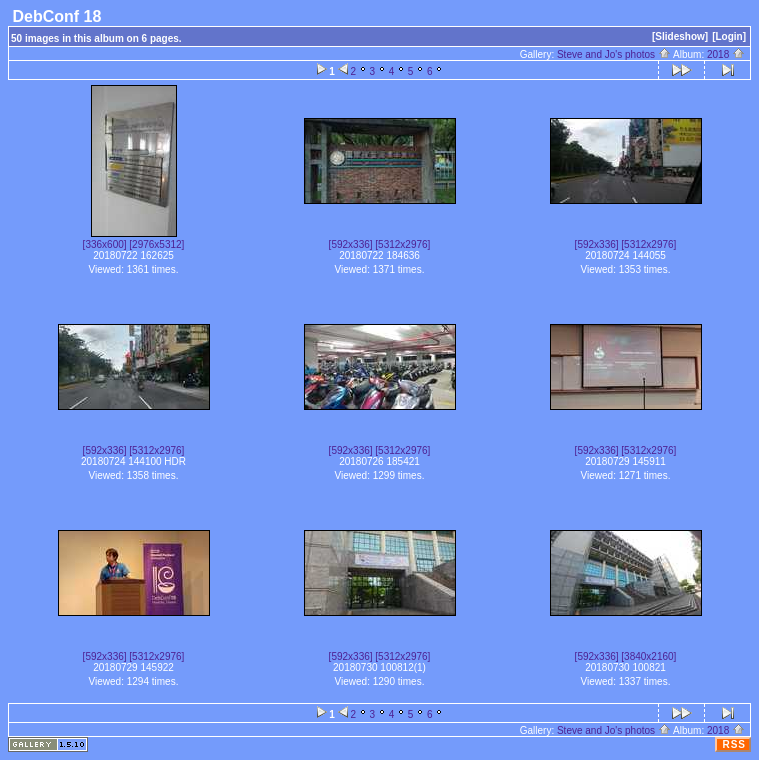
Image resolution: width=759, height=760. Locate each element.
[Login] (729, 36)
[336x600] (105, 244)
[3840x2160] (648, 656)
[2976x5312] (156, 244)
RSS (734, 744)
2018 (726, 54)
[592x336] (351, 244)
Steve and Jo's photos (614, 54)
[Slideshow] (680, 36)
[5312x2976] (402, 244)
